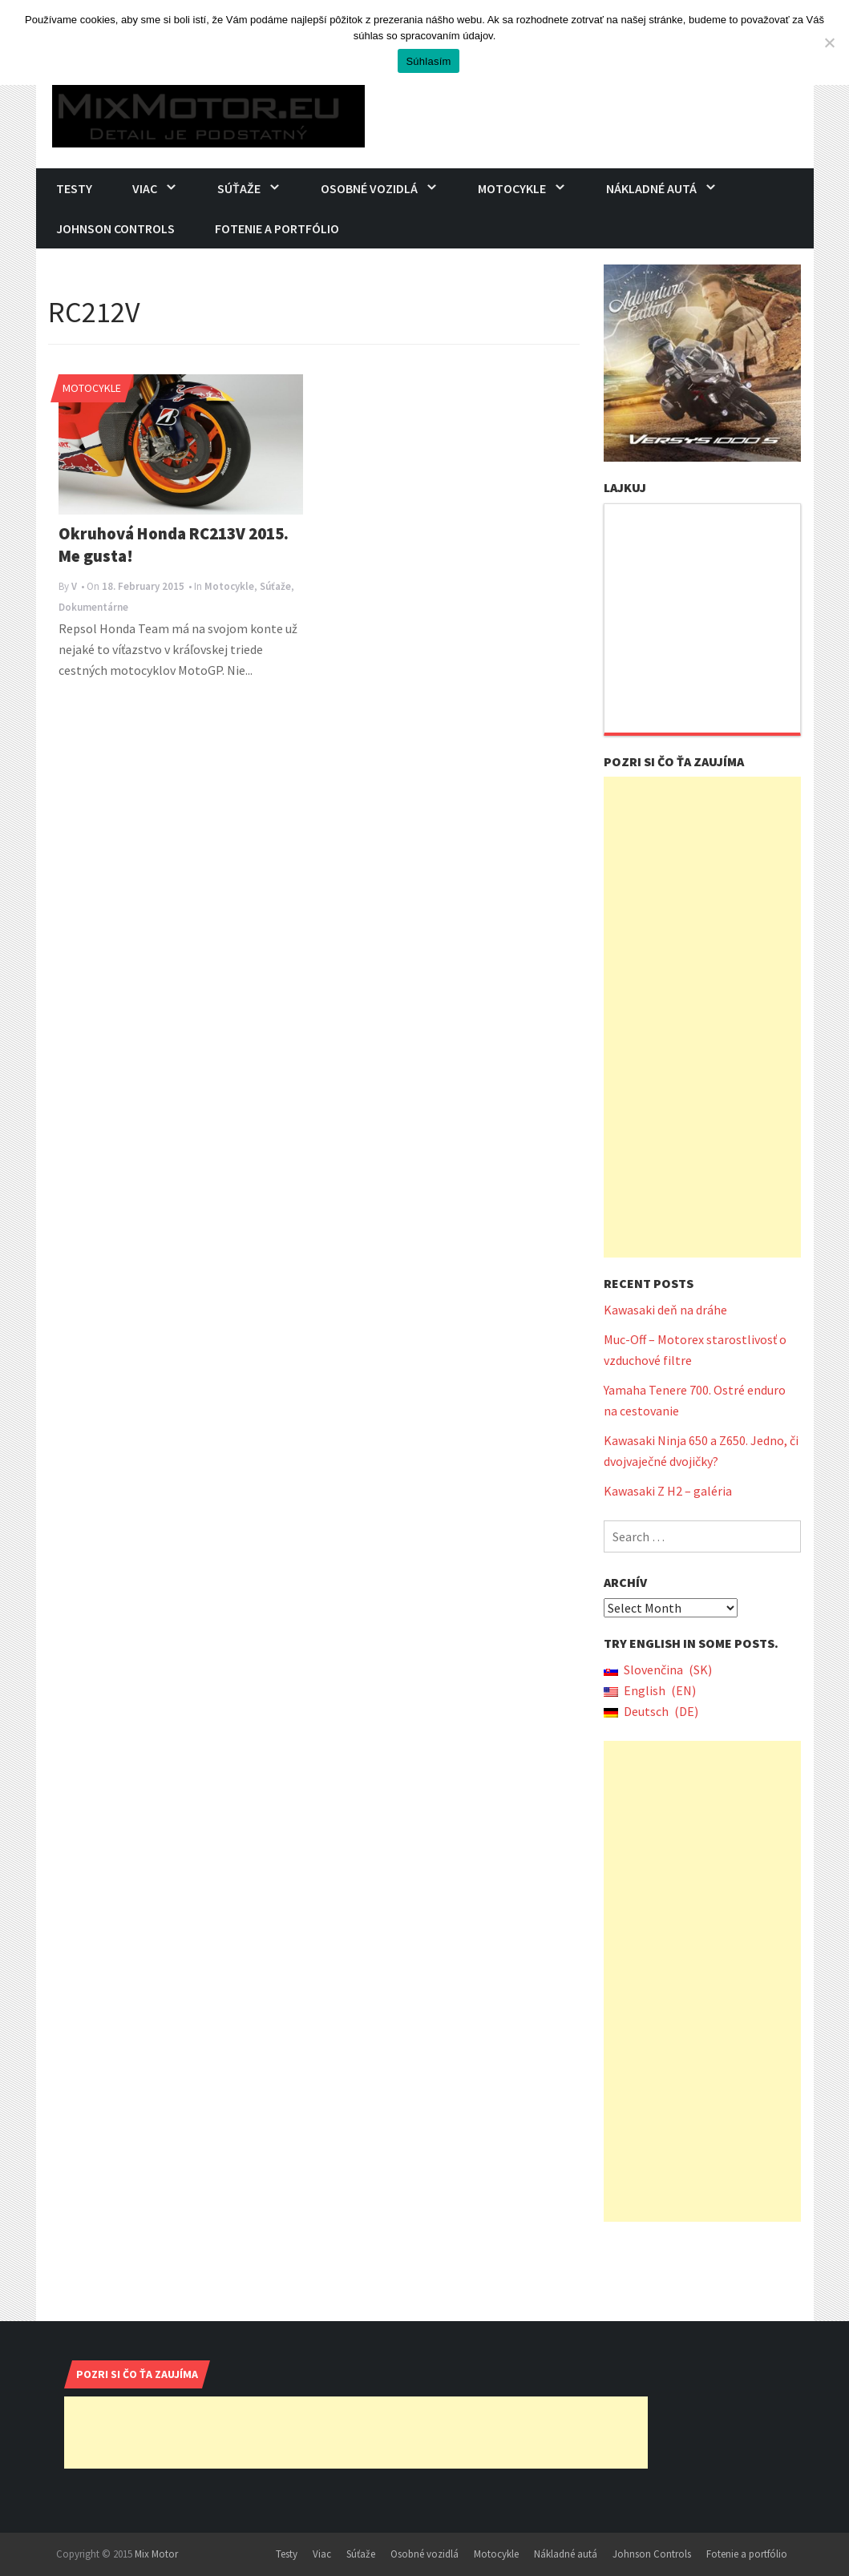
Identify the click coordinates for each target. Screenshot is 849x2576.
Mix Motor (156, 2554)
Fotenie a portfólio (277, 228)
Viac (144, 188)
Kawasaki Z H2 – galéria (668, 1491)
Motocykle (512, 188)
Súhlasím (428, 61)
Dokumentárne (93, 607)
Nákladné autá (651, 188)
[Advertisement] (702, 1017)
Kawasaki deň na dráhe (665, 1310)
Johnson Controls (115, 228)
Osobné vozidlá (369, 188)
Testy (74, 188)
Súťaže (239, 188)
